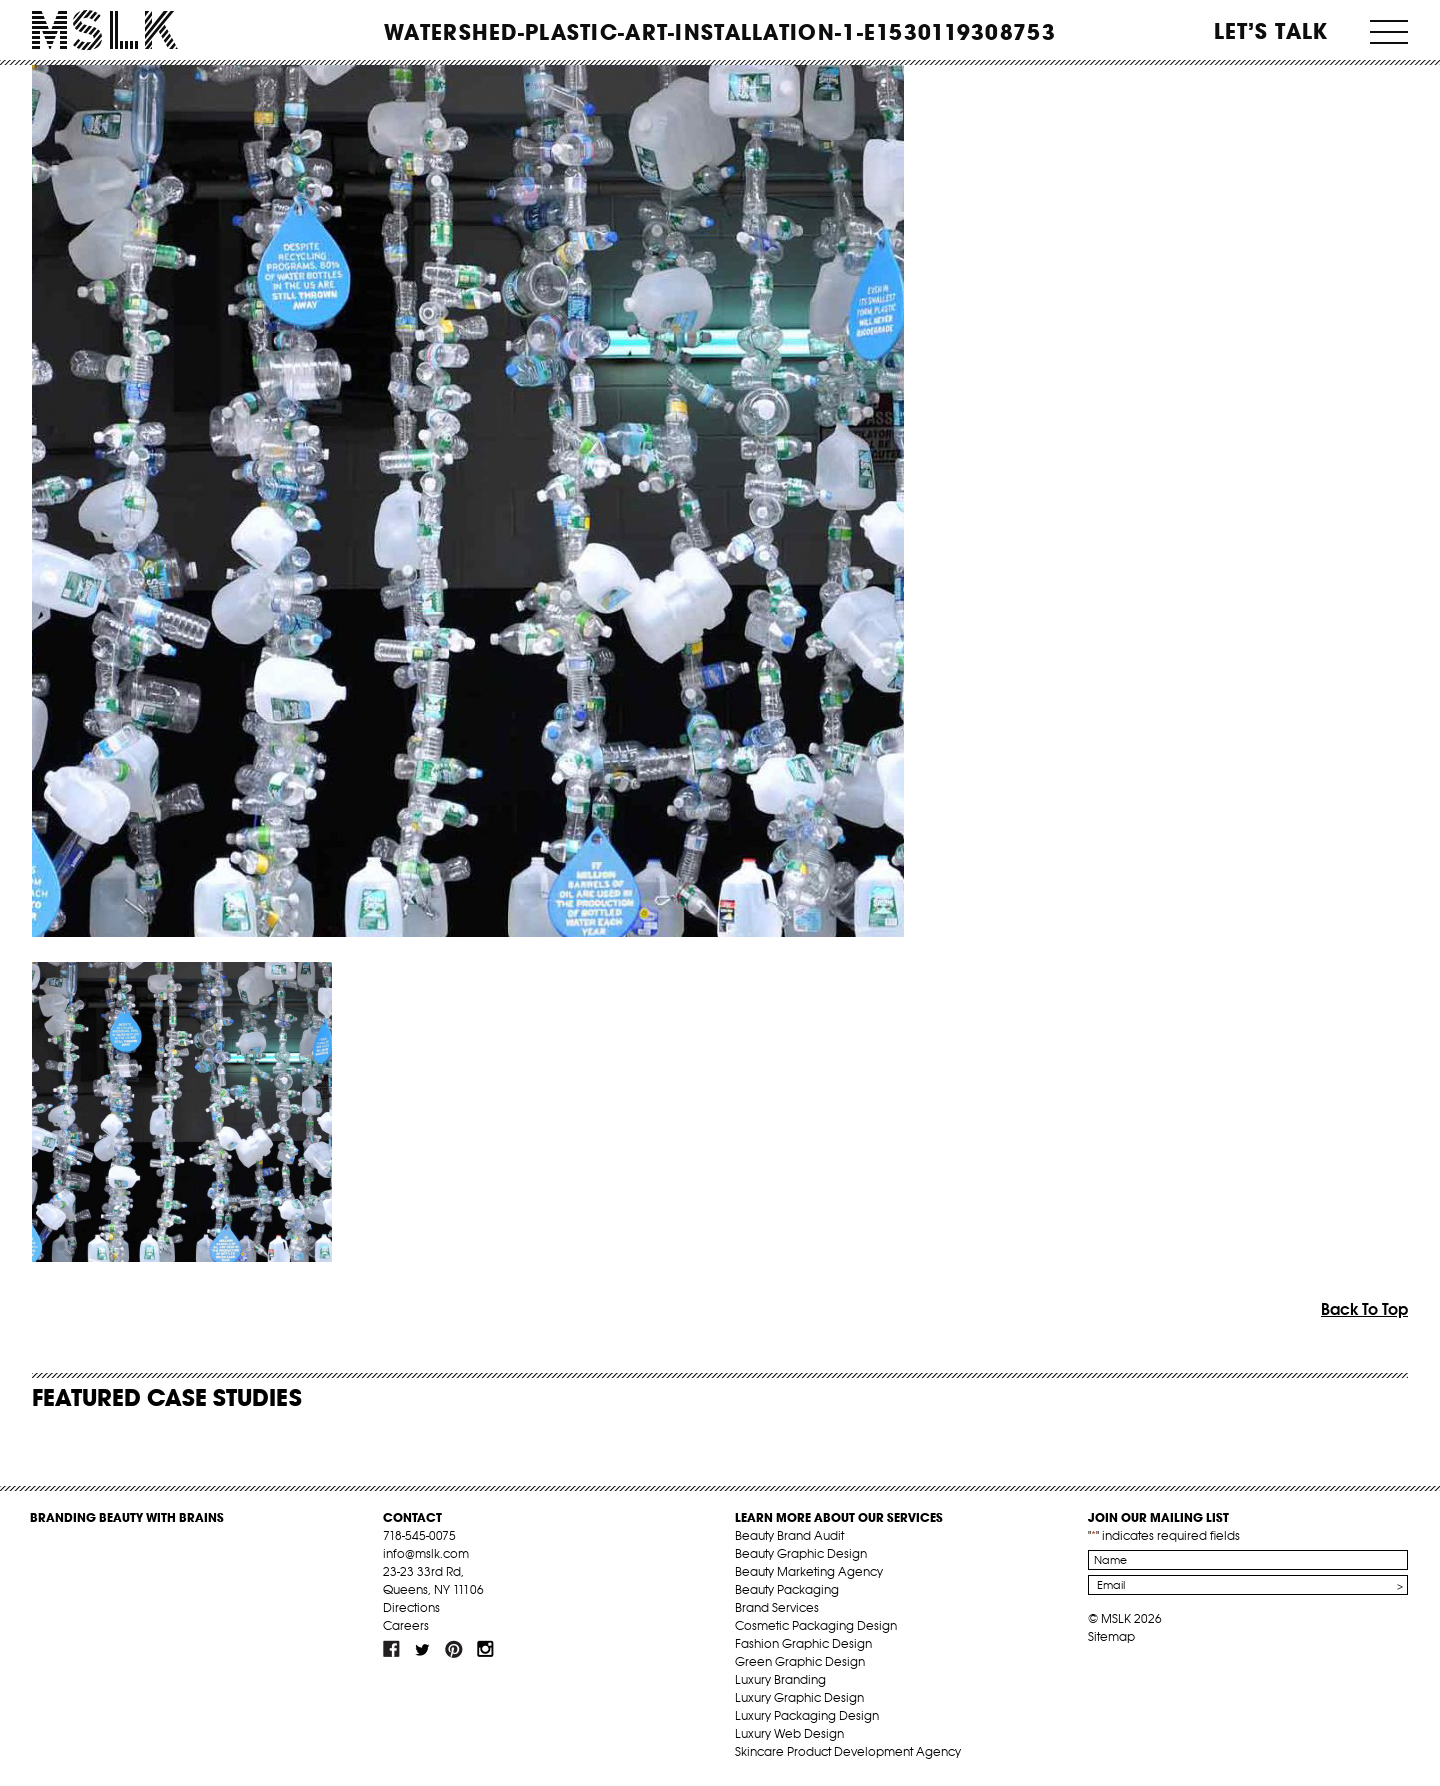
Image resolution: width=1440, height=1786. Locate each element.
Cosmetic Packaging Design (816, 1625)
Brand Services (777, 1607)
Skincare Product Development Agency (848, 1751)
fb (392, 1649)
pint (454, 1649)
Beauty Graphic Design (801, 1553)
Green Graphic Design (800, 1661)
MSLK (105, 30)
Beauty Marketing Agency (809, 1571)
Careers (406, 1625)
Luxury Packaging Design (807, 1715)
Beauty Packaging (787, 1589)
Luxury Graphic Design (799, 1697)
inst (485, 1649)
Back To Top (1364, 1309)
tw (423, 1649)
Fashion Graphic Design (803, 1643)
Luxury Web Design (789, 1733)
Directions (411, 1607)
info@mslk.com (426, 1553)
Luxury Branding (780, 1679)
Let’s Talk (1271, 31)
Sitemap (1111, 1636)
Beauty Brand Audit (789, 1535)
